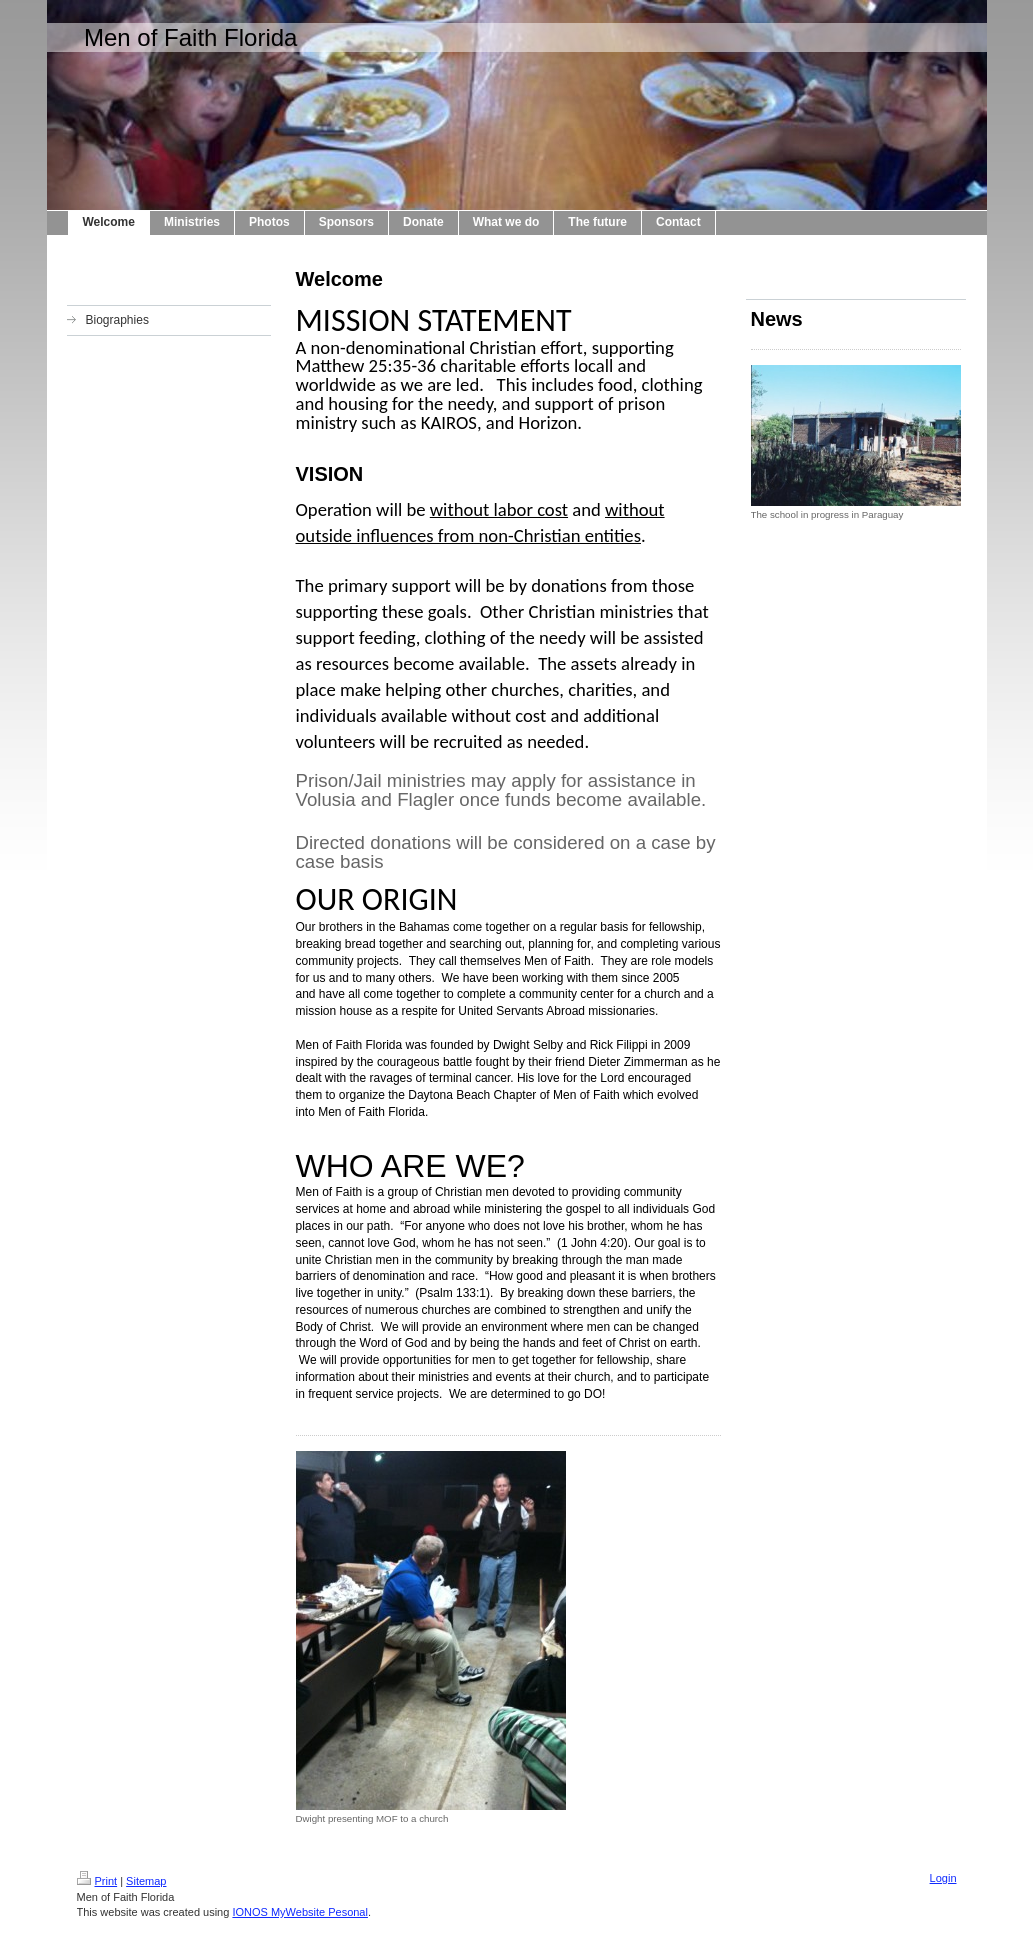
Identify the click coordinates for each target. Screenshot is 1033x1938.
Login (943, 1878)
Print (97, 1881)
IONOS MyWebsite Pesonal (300, 1912)
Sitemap (146, 1881)
